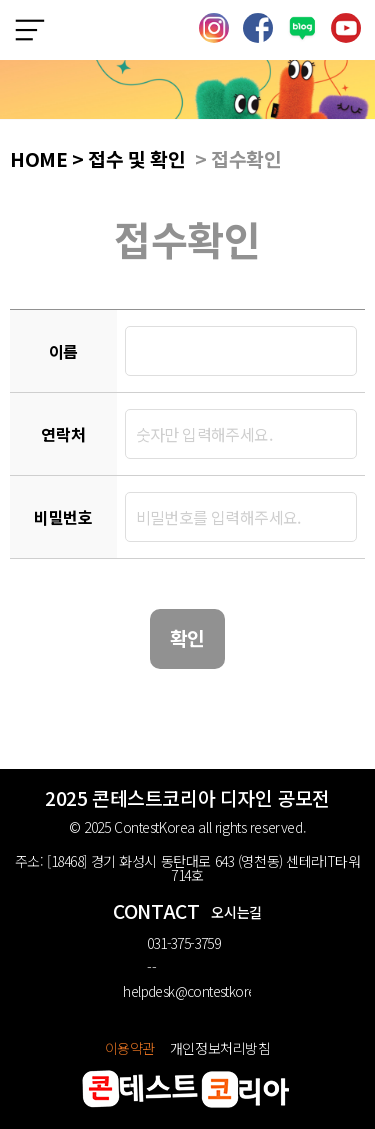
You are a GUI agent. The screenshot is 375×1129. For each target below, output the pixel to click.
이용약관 (130, 1048)
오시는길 (236, 912)
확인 (187, 638)
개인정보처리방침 (220, 1048)
